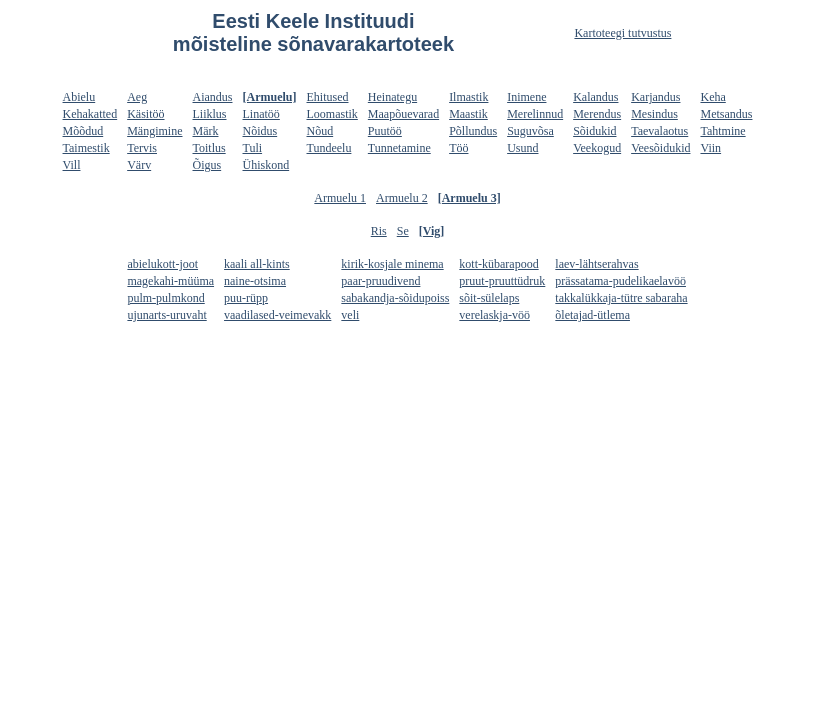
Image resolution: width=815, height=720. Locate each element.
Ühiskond (266, 165)
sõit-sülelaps (489, 298)
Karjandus (655, 97)
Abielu (79, 97)
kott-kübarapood (498, 264)
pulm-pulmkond (165, 298)
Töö (458, 148)
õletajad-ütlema (592, 315)
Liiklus (210, 114)
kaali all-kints (257, 264)
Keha (712, 97)
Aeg (137, 97)
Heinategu (392, 97)
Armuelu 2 (402, 198)
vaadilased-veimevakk (277, 315)
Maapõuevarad (403, 114)
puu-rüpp (246, 298)
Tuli (253, 148)
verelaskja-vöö (494, 315)
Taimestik (86, 148)
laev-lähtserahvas (596, 264)
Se (403, 231)
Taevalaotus (659, 131)
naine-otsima (255, 281)
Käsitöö (145, 114)
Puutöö (385, 131)
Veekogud (597, 148)
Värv (139, 165)
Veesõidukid (660, 148)
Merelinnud (535, 114)
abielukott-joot (162, 264)
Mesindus (654, 114)
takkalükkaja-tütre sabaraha (621, 298)
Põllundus (473, 131)
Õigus (207, 165)
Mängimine (154, 131)
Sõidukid (594, 131)
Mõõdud (83, 131)
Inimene (526, 97)
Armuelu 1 (340, 198)
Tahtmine (722, 131)
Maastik (468, 114)
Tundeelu (329, 148)
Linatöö (261, 114)
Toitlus (209, 148)
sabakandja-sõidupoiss (395, 298)
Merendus (597, 114)
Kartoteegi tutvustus (622, 33)
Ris (379, 231)
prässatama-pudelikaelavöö (620, 281)
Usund (522, 148)
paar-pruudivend (380, 281)
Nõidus (260, 131)
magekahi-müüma (170, 281)
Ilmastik (468, 97)
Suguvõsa (530, 131)
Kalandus (595, 97)
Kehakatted (90, 114)
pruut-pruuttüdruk (502, 281)
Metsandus (726, 114)
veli (350, 315)
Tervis (142, 148)
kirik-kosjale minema (392, 264)
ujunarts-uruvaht (166, 315)
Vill (72, 165)
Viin (710, 148)
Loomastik (332, 114)
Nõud (320, 131)
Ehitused (328, 97)
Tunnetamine (399, 148)
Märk (206, 131)
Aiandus (213, 97)
